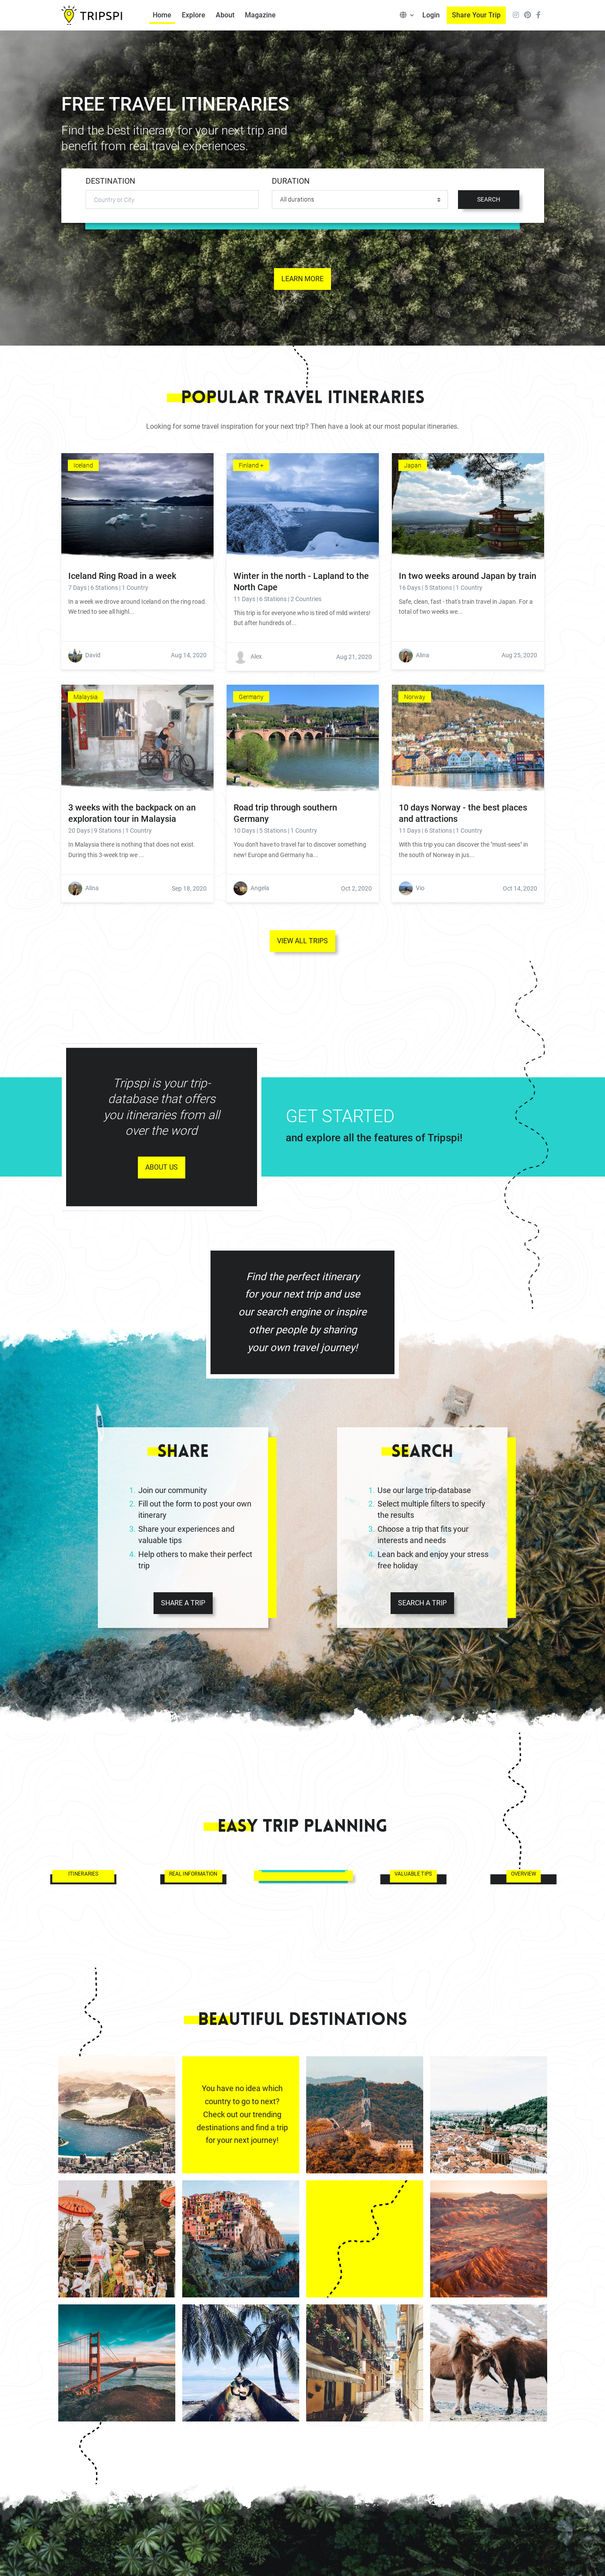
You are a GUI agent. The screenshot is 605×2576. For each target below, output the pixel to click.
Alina (422, 654)
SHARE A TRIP (183, 1603)
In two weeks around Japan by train (467, 576)
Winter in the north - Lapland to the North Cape (301, 581)
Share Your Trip (476, 15)
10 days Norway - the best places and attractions (463, 813)
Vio (420, 887)
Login (431, 15)
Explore (193, 15)
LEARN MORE (302, 279)
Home (162, 15)
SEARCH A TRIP (422, 1603)
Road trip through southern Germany (285, 813)
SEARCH (488, 199)
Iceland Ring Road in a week (122, 576)
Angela (260, 887)
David (92, 654)
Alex (256, 656)
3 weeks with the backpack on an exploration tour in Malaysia (132, 813)
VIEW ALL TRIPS (302, 941)
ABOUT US (161, 1167)
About (225, 15)
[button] (406, 15)
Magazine (260, 15)
